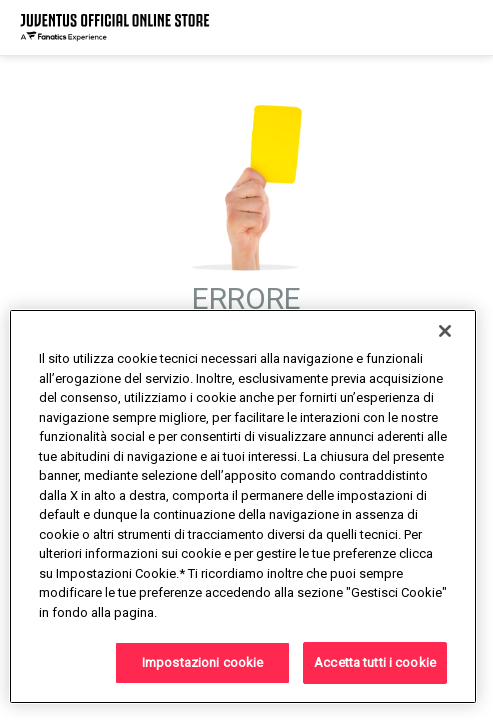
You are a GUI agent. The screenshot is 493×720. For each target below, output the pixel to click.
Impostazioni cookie (202, 662)
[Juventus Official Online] (115, 27)
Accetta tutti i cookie (375, 662)
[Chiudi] (445, 331)
